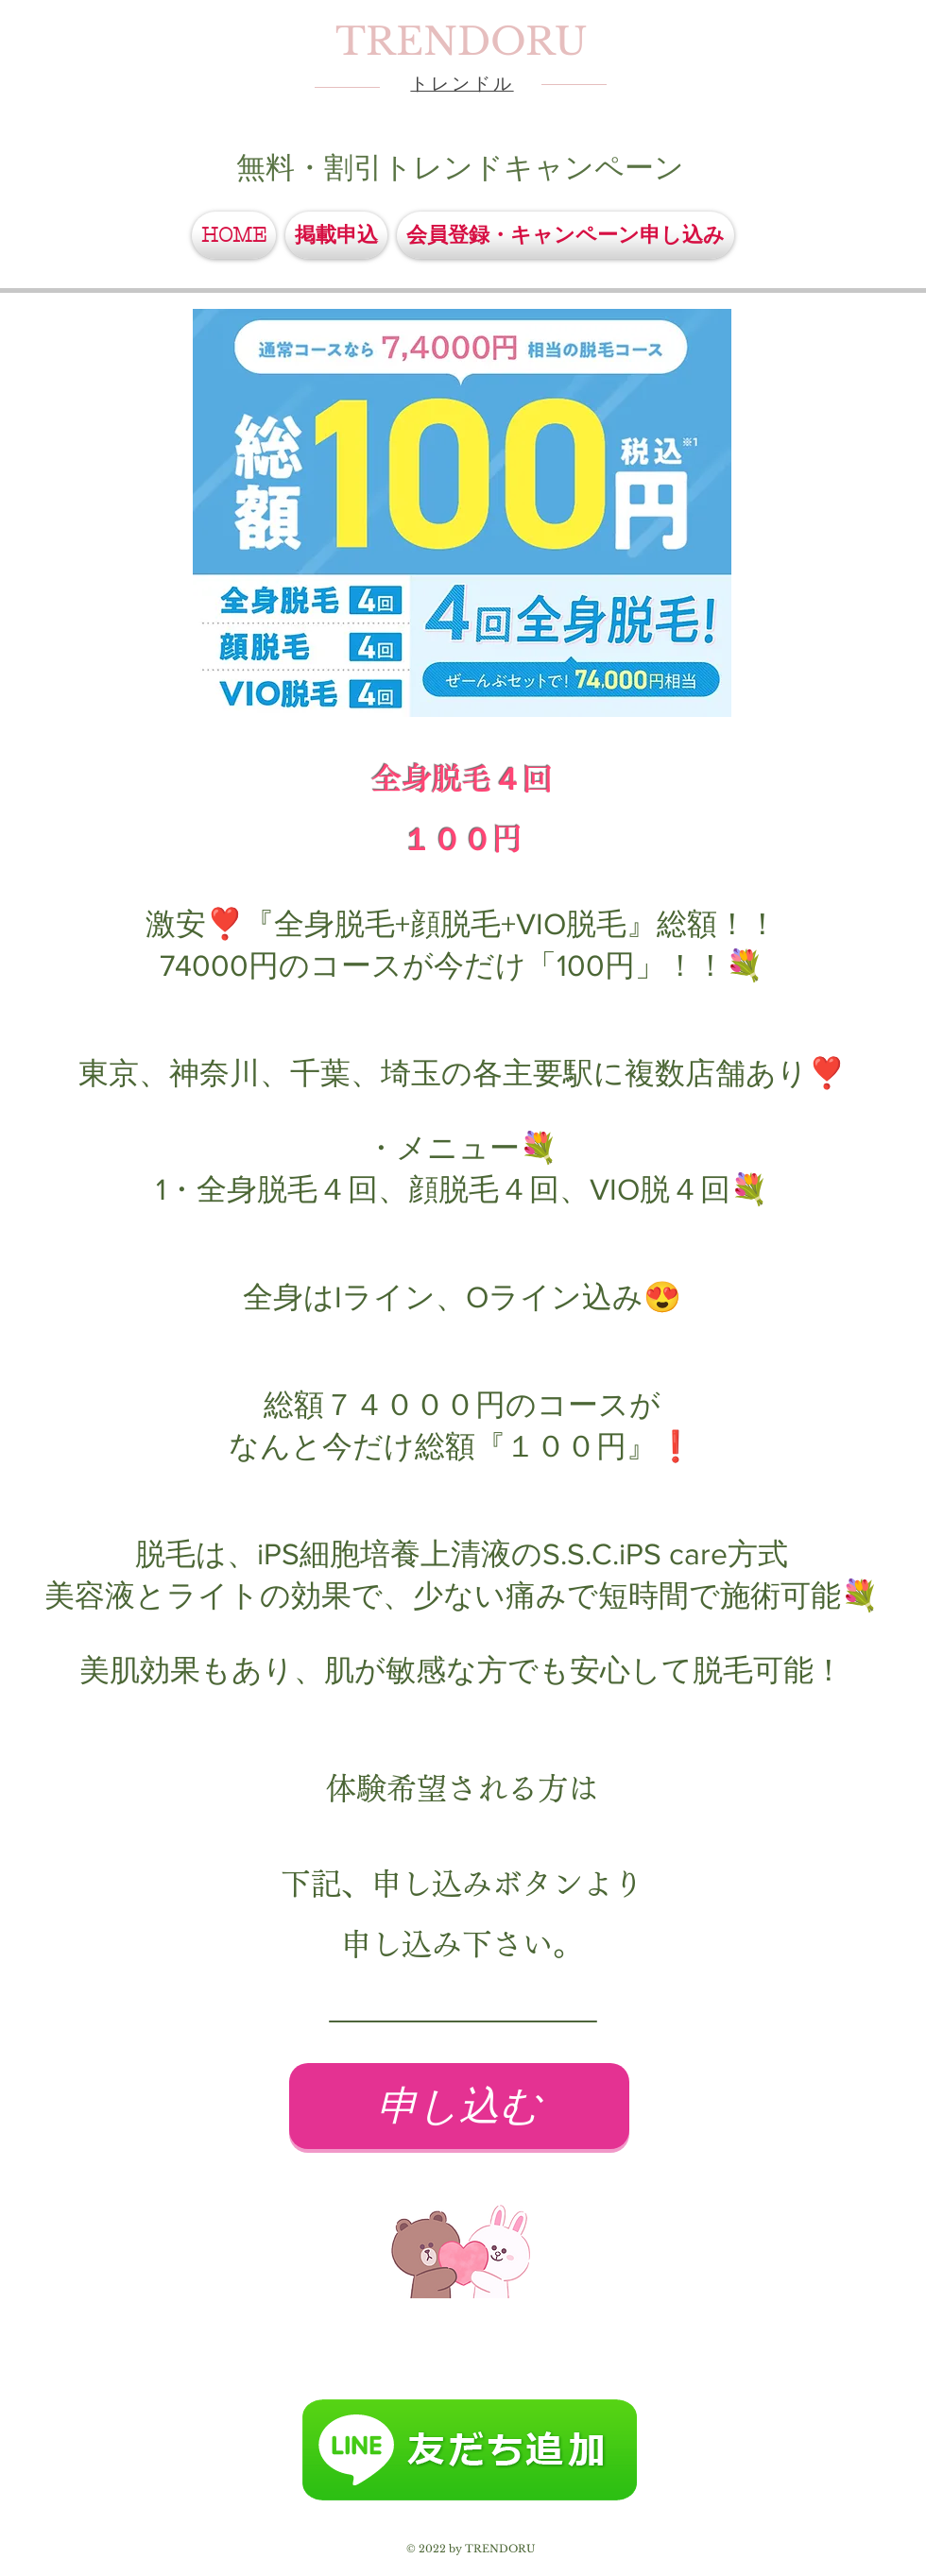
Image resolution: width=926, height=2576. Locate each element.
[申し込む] (459, 2106)
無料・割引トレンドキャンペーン (460, 167)
